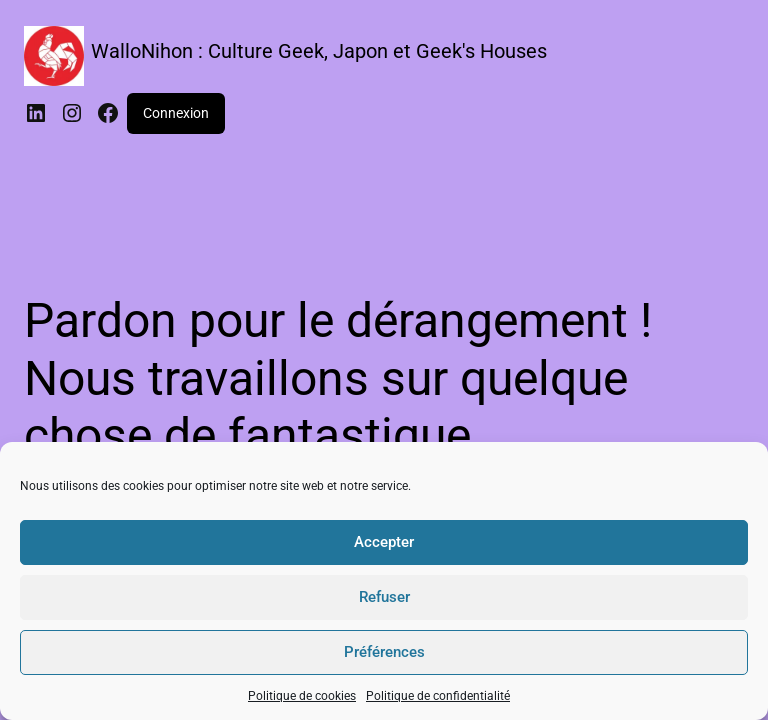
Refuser (384, 597)
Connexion (176, 113)
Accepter (384, 542)
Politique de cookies (302, 696)
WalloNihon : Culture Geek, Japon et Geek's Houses (319, 51)
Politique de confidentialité (438, 696)
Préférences (384, 652)
